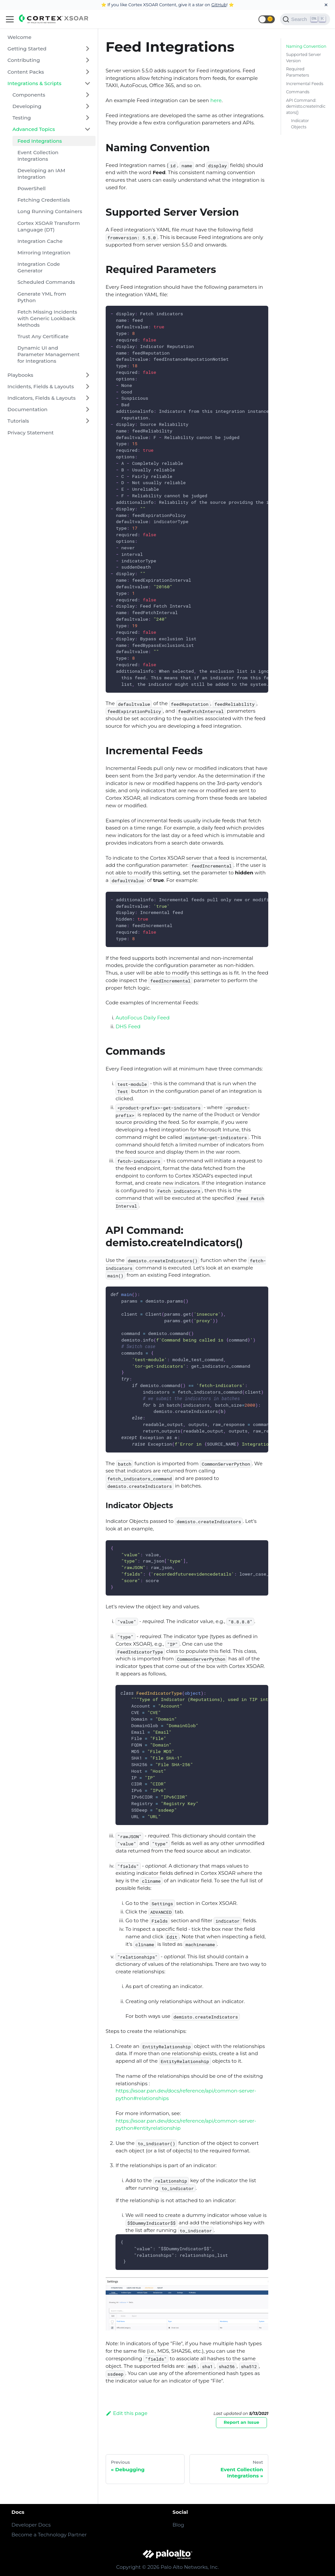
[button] (266, 19)
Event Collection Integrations (38, 155)
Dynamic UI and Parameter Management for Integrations (48, 354)
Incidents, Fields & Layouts (41, 386)
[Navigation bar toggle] (10, 19)
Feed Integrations (39, 141)
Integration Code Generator (38, 267)
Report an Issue (241, 2422)
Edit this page (127, 2413)
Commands (297, 91)
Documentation (27, 409)
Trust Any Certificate (42, 336)
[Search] (305, 19)
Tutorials (18, 421)
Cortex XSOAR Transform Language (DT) (48, 226)
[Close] (326, 5)
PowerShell (31, 188)
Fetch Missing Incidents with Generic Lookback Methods (47, 318)
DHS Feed (127, 1026)
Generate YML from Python (41, 297)
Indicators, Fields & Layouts (42, 398)
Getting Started (27, 49)
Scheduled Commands (46, 282)
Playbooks (20, 375)
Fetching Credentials (43, 200)
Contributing (24, 60)
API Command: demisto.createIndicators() (305, 106)
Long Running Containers (49, 211)
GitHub (219, 4)
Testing (21, 118)
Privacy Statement (31, 432)
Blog (178, 2525)
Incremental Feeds (304, 83)
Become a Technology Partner (49, 2534)
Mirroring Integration (43, 252)
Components (28, 95)
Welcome (19, 37)
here (216, 100)
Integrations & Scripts (35, 83)
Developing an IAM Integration (41, 173)
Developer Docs (31, 2525)
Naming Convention (306, 46)
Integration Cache (39, 241)
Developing (27, 106)
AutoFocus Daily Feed (142, 1017)
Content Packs (26, 72)
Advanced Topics (33, 129)
